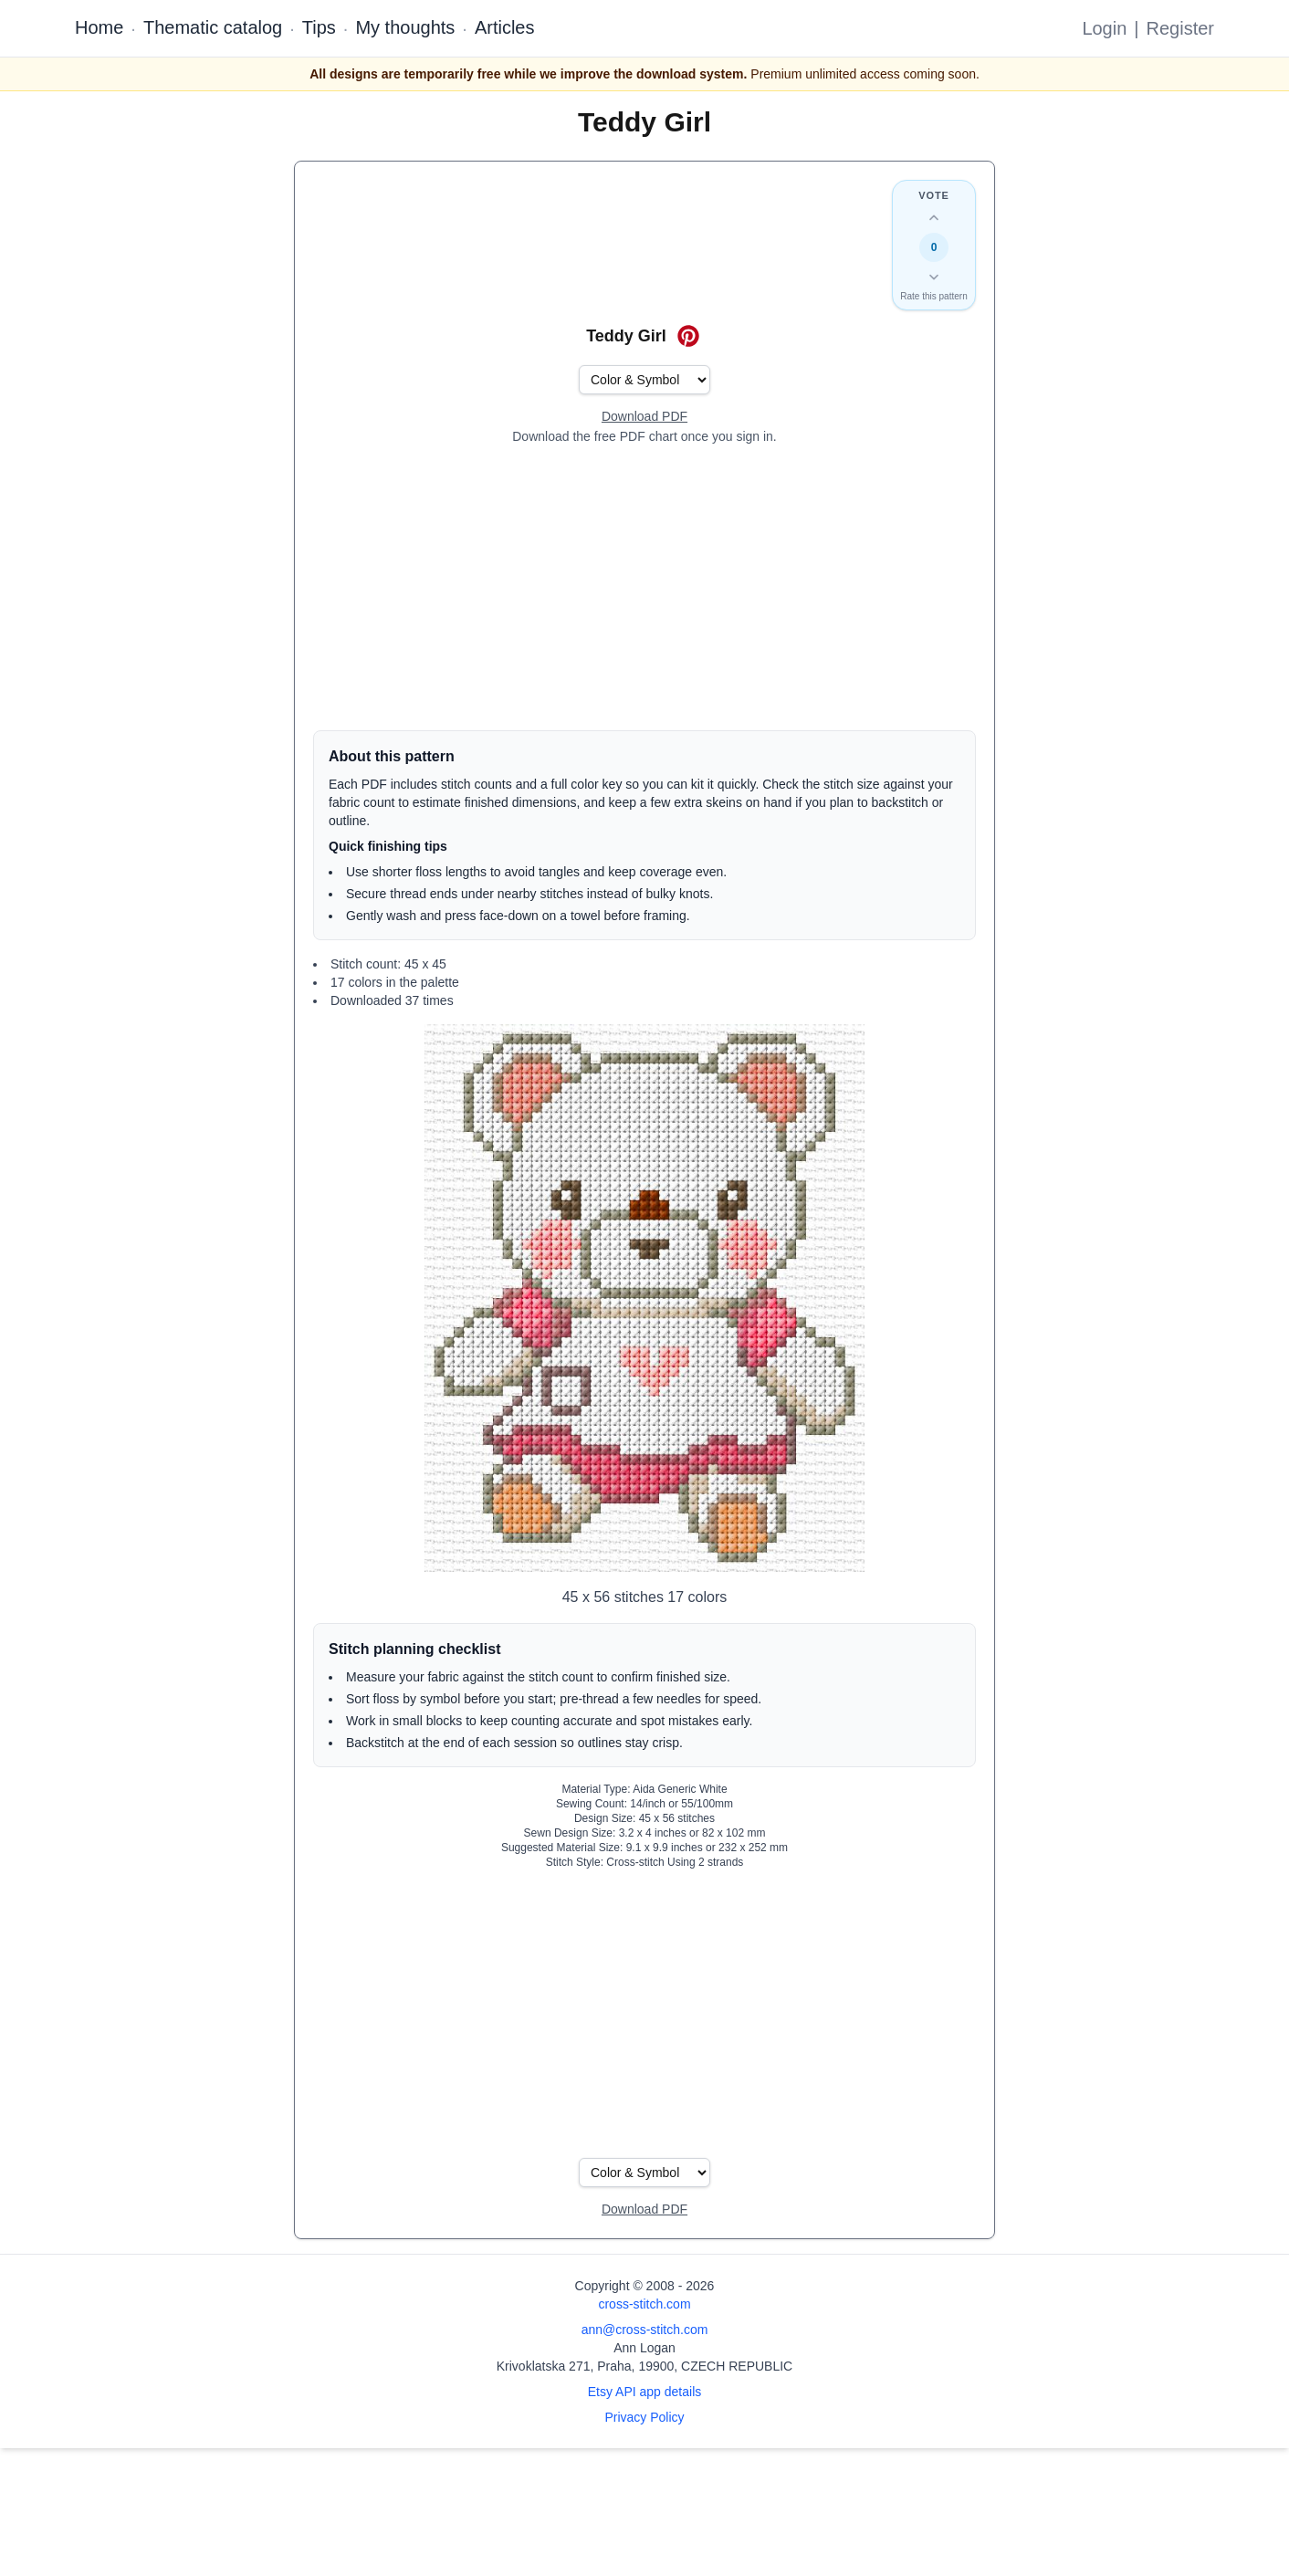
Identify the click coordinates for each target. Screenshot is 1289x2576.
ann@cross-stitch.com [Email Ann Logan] (645, 2329)
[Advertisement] (644, 588)
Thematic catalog (212, 27)
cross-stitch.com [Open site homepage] (644, 2304)
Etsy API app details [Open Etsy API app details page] (645, 2391)
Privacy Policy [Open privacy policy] (644, 2417)
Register (1180, 28)
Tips (319, 27)
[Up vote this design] (934, 218)
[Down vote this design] (934, 277)
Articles (505, 27)
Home (99, 27)
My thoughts (405, 27)
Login (1104, 28)
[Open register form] (644, 417)
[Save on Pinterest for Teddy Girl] (688, 336)
